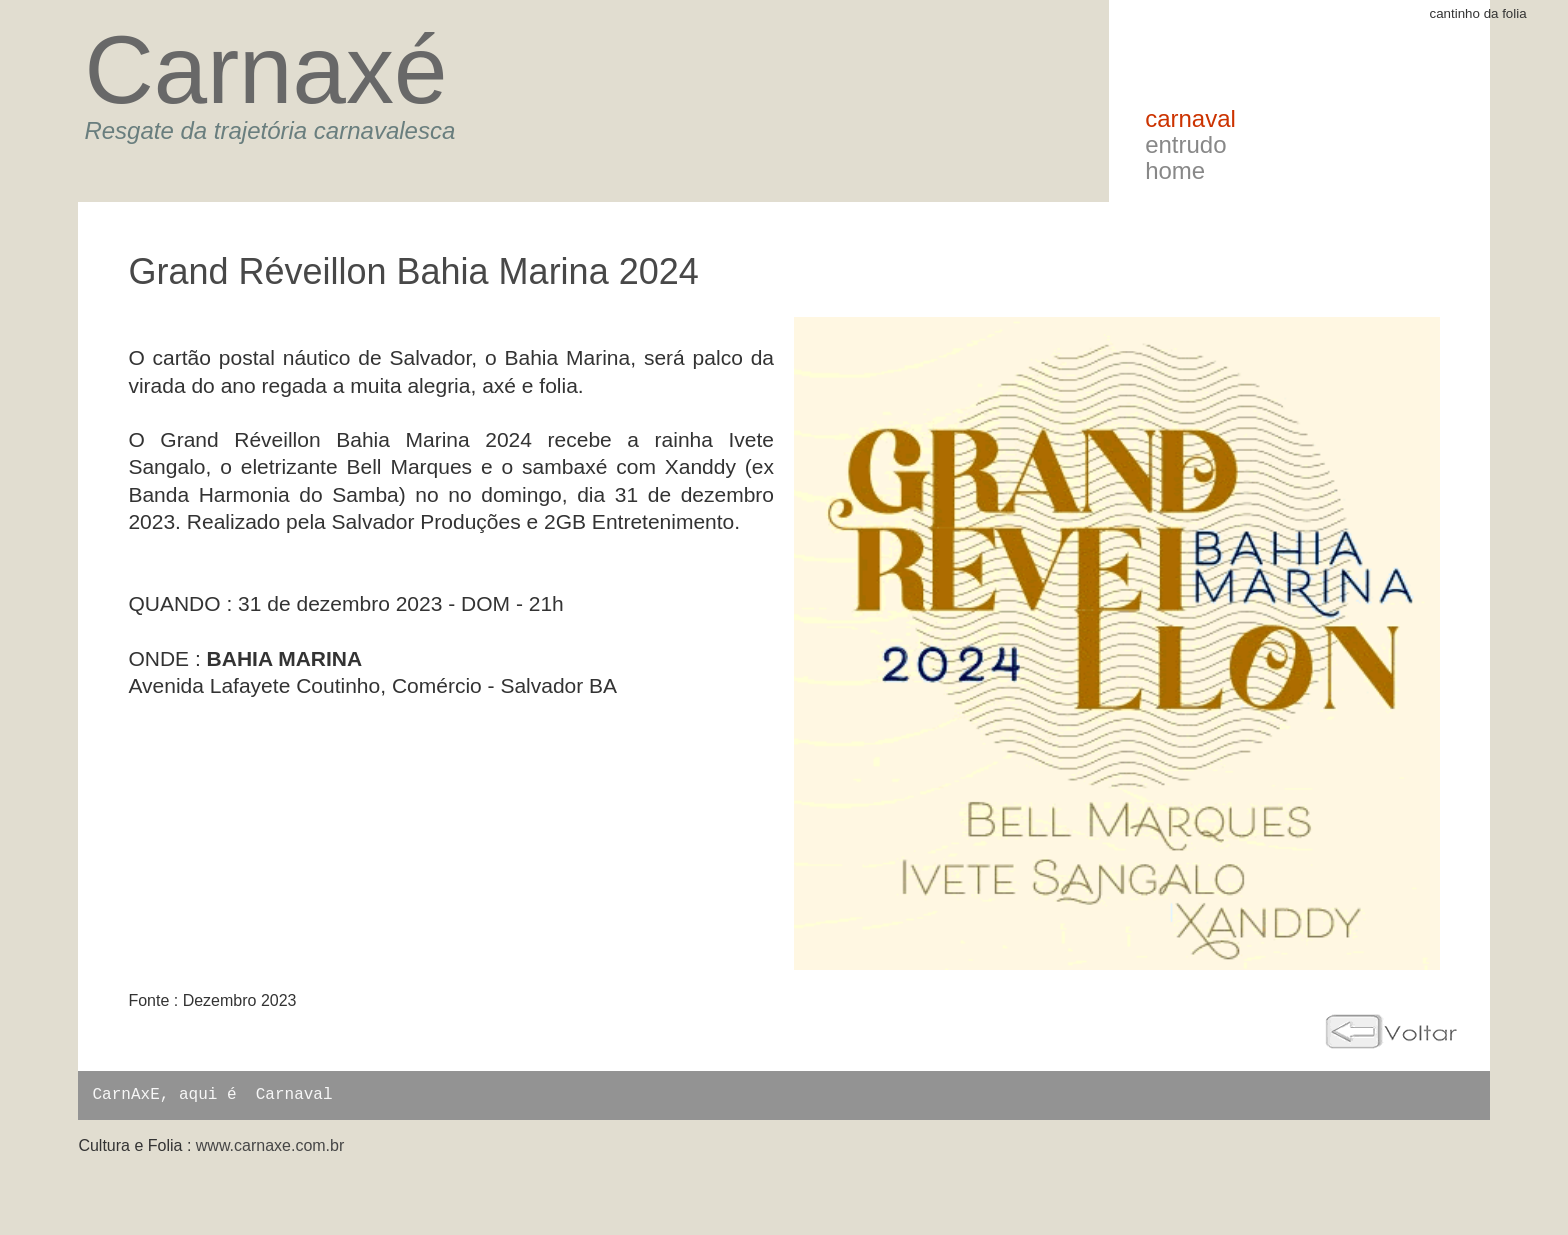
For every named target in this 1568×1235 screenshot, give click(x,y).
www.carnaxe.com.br (270, 1145)
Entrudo (1185, 144)
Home (1175, 170)
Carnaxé (265, 69)
